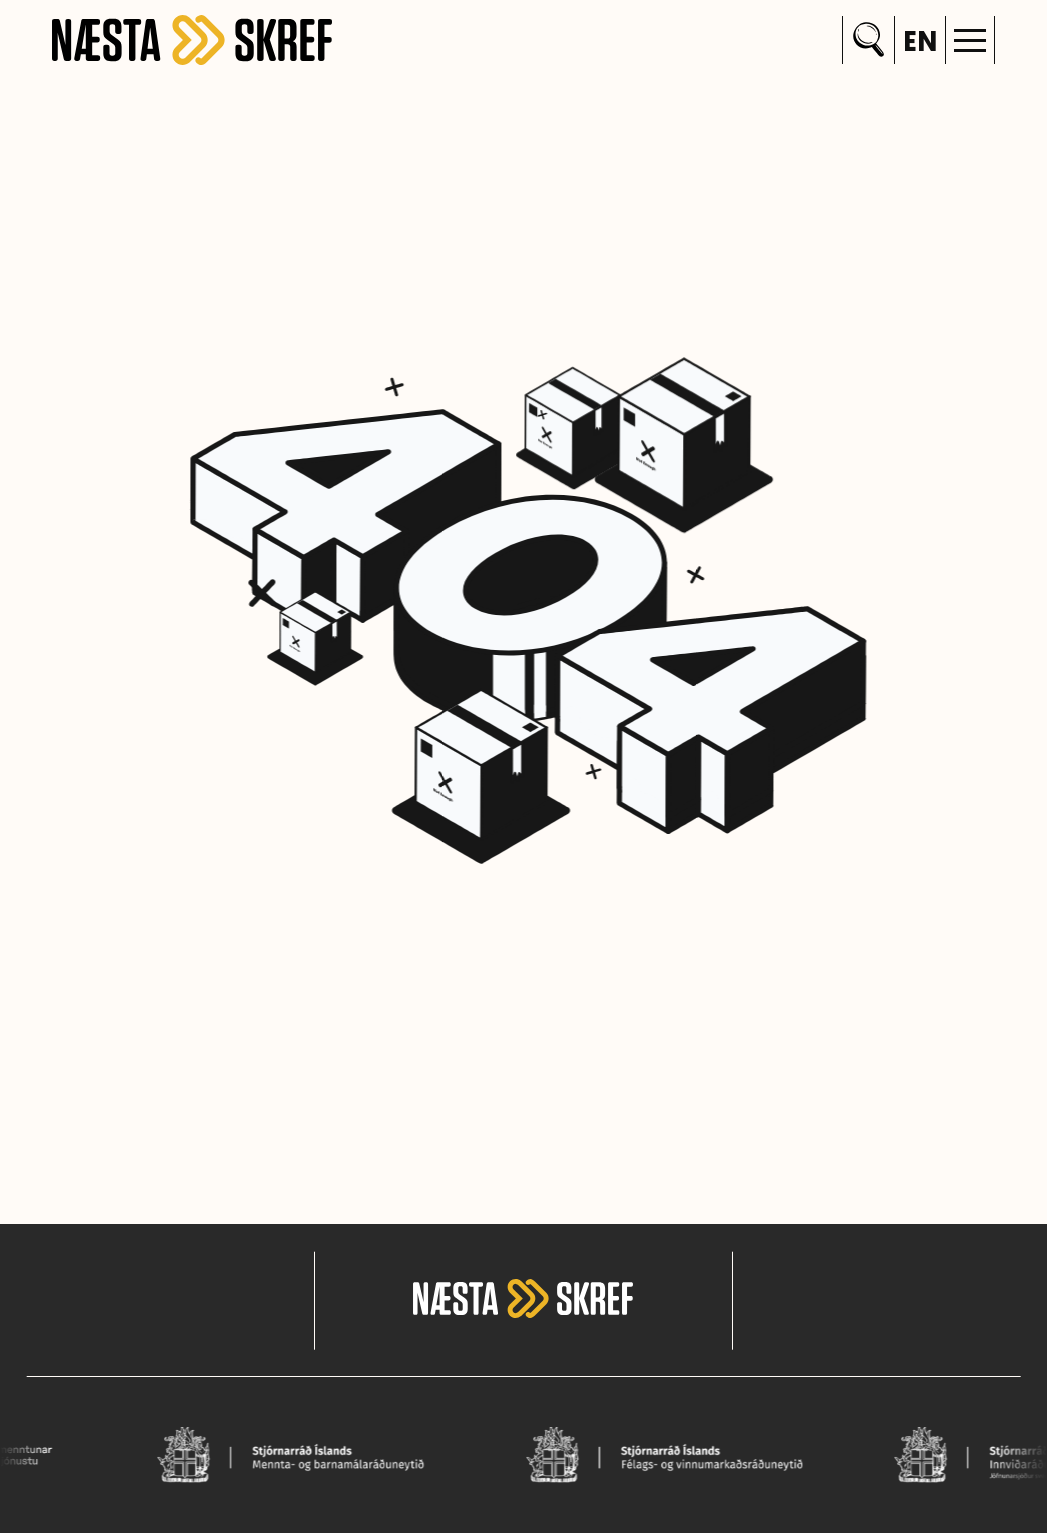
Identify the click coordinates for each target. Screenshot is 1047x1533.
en (920, 44)
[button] (970, 40)
